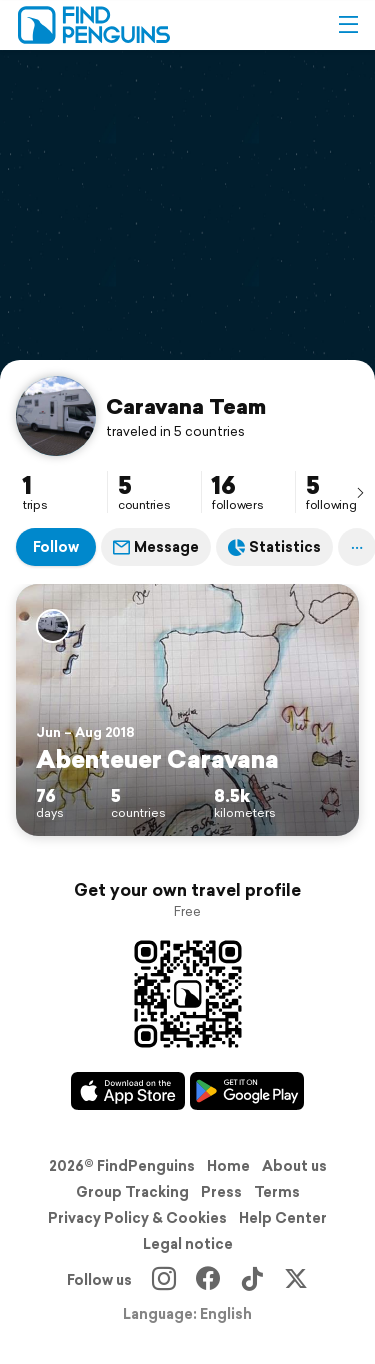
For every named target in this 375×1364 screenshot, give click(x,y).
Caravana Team (186, 406)
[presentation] (360, 492)
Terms (277, 1192)
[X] (296, 1280)
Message (156, 547)
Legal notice (188, 1244)
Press (221, 1192)
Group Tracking (132, 1192)
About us (294, 1166)
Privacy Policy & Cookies (137, 1218)
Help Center (283, 1218)
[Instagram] (164, 1280)
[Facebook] (208, 1280)
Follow (56, 547)
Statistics (274, 547)
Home (228, 1166)
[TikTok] (252, 1280)
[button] (348, 25)
